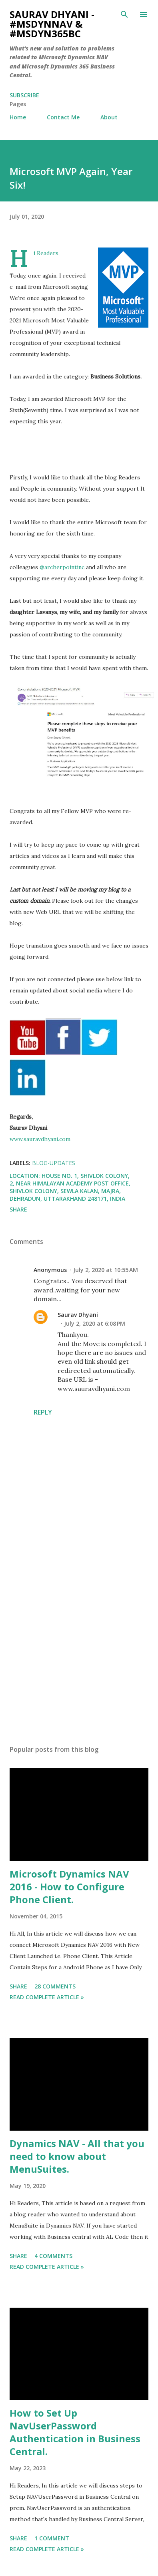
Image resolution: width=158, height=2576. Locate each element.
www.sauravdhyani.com (40, 1139)
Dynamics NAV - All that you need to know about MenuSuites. (77, 2156)
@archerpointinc (62, 567)
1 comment (51, 2538)
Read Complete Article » (47, 1997)
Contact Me (63, 117)
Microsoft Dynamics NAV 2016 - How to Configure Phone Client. (69, 1886)
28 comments (55, 1986)
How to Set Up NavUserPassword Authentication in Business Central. (75, 2432)
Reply (43, 1412)
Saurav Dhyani (78, 1314)
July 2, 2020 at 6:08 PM (94, 1323)
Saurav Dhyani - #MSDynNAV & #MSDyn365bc (52, 24)
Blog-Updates (53, 1163)
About (109, 117)
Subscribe (24, 95)
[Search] (124, 14)
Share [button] (18, 1209)
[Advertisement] (78, 1663)
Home (18, 117)
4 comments (53, 2256)
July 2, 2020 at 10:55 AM (105, 1270)
